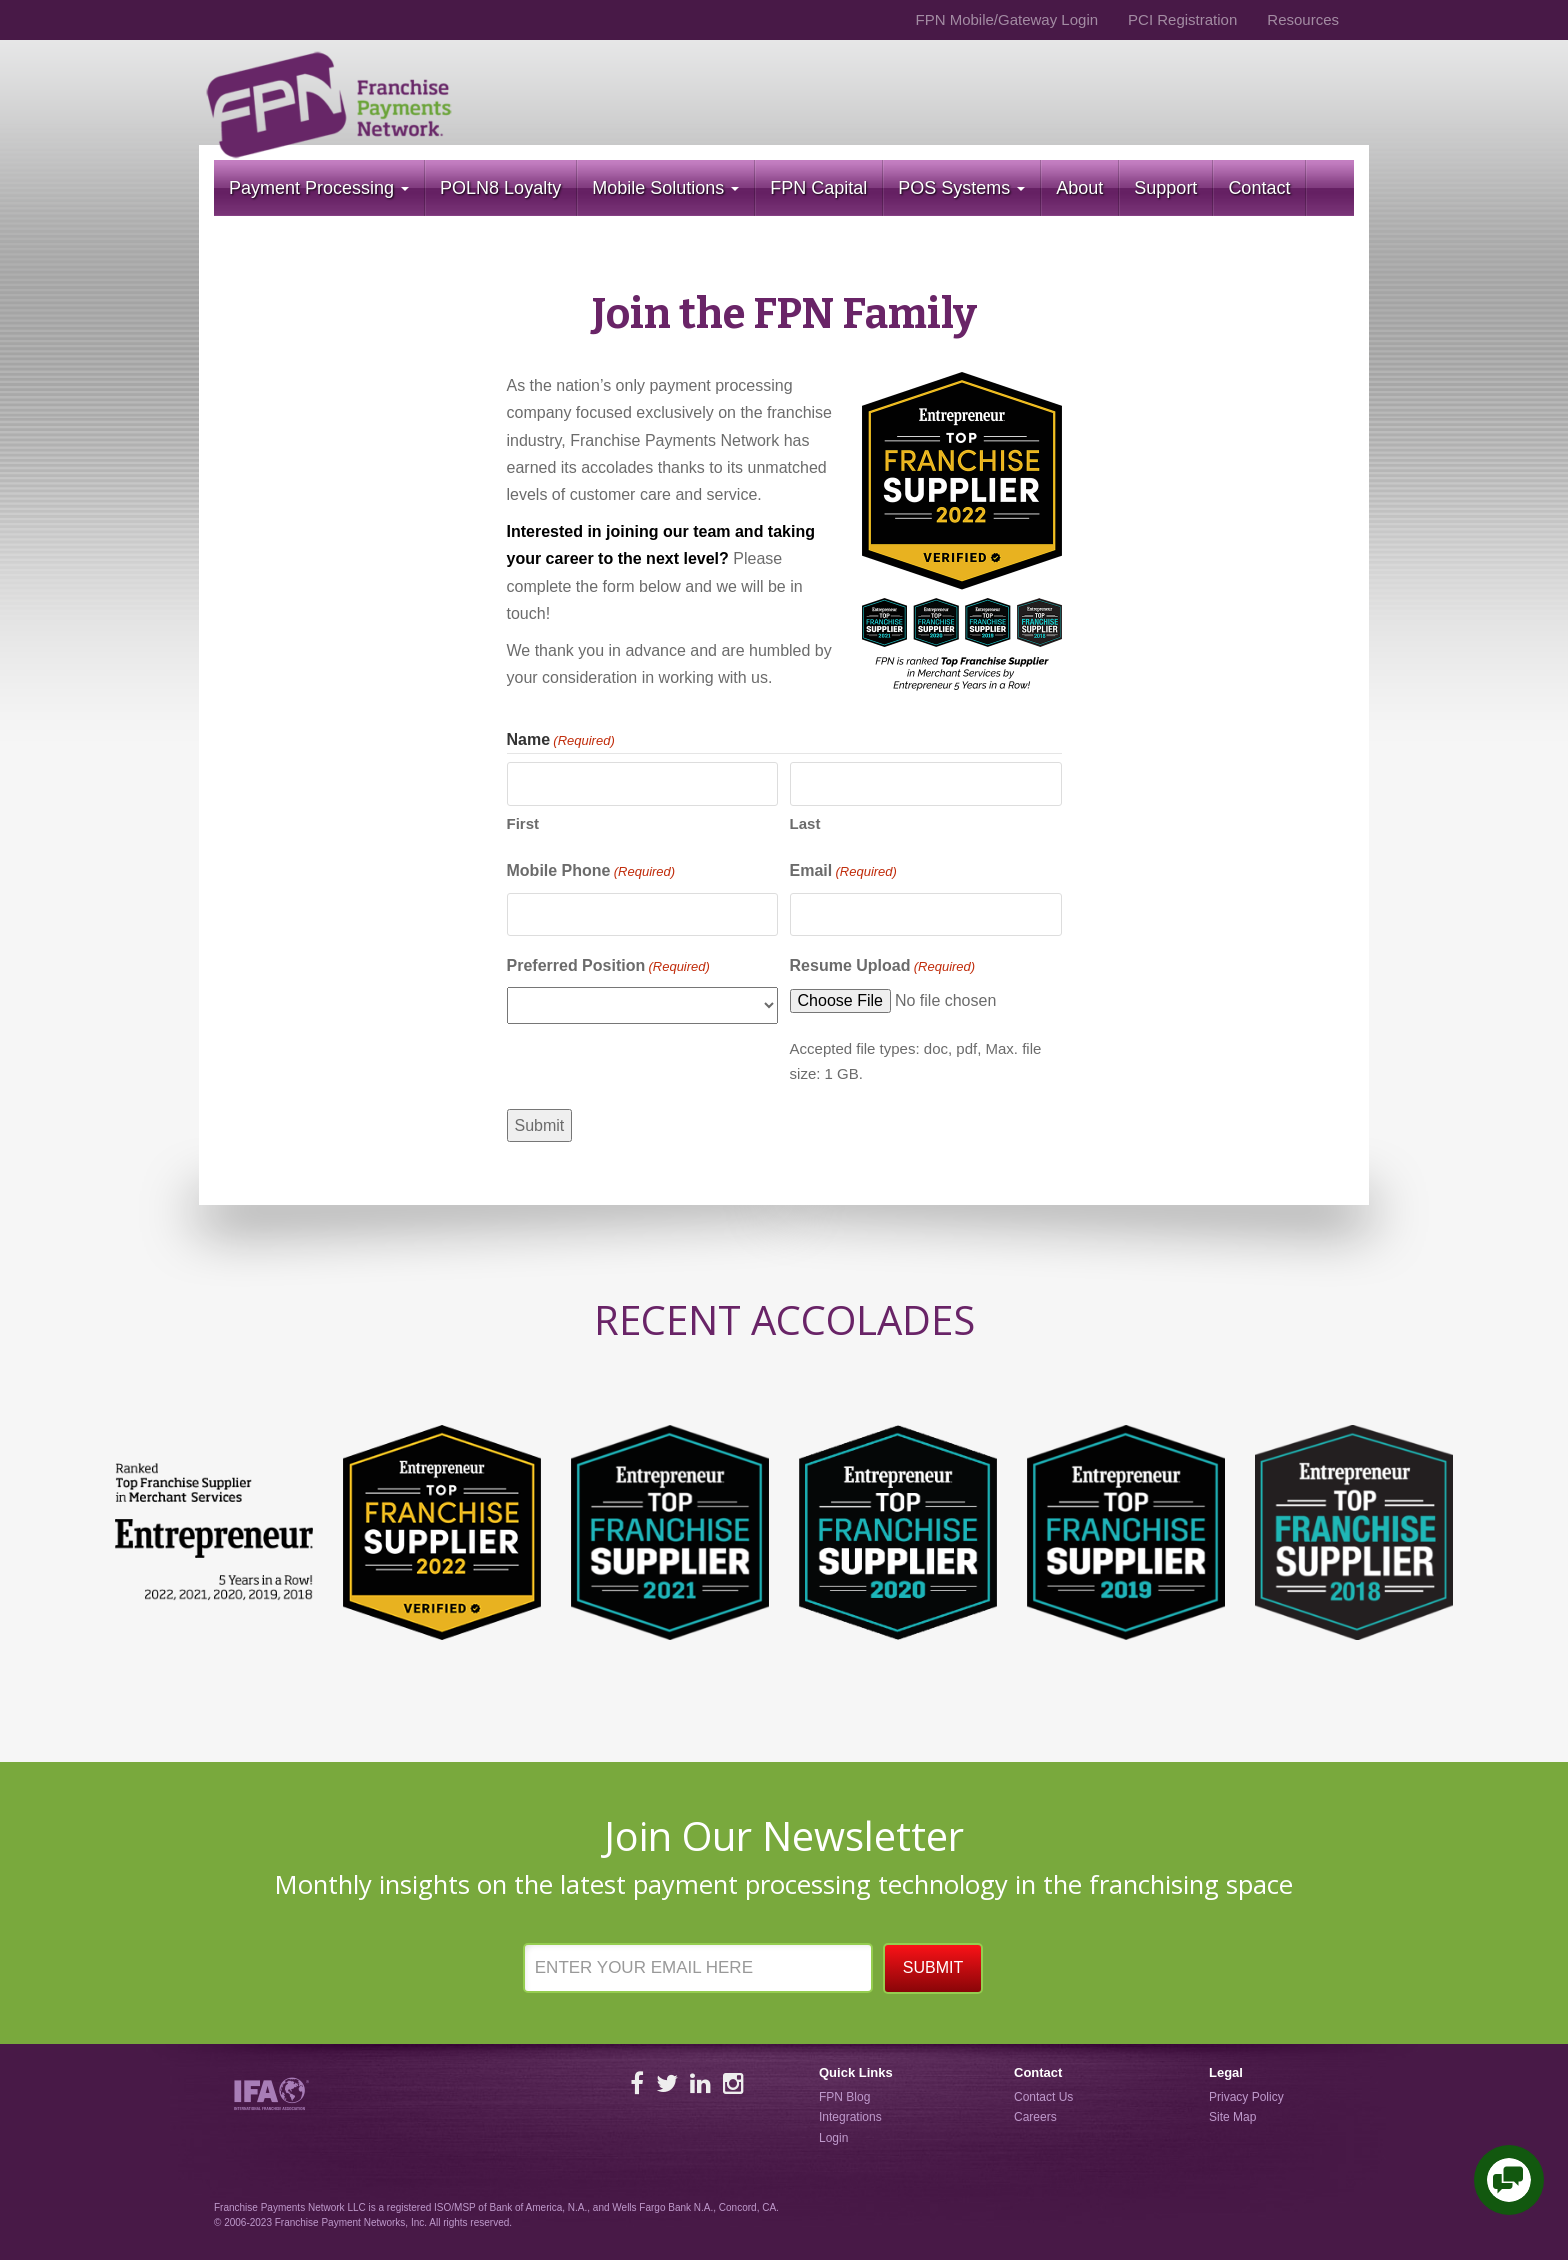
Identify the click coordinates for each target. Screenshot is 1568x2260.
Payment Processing (319, 188)
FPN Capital (818, 188)
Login (833, 2138)
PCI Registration (1182, 19)
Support (1165, 188)
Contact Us (1043, 2097)
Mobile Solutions (665, 188)
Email (843, 872)
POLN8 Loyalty (500, 188)
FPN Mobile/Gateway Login (1006, 19)
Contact (1259, 188)
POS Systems (961, 188)
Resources (1303, 19)
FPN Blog (844, 2097)
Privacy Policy (1246, 2097)
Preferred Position (608, 967)
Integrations (850, 2117)
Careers (1035, 2117)
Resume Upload (883, 967)
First (523, 823)
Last (805, 823)
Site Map (1232, 2117)
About (1079, 188)
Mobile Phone (591, 872)
